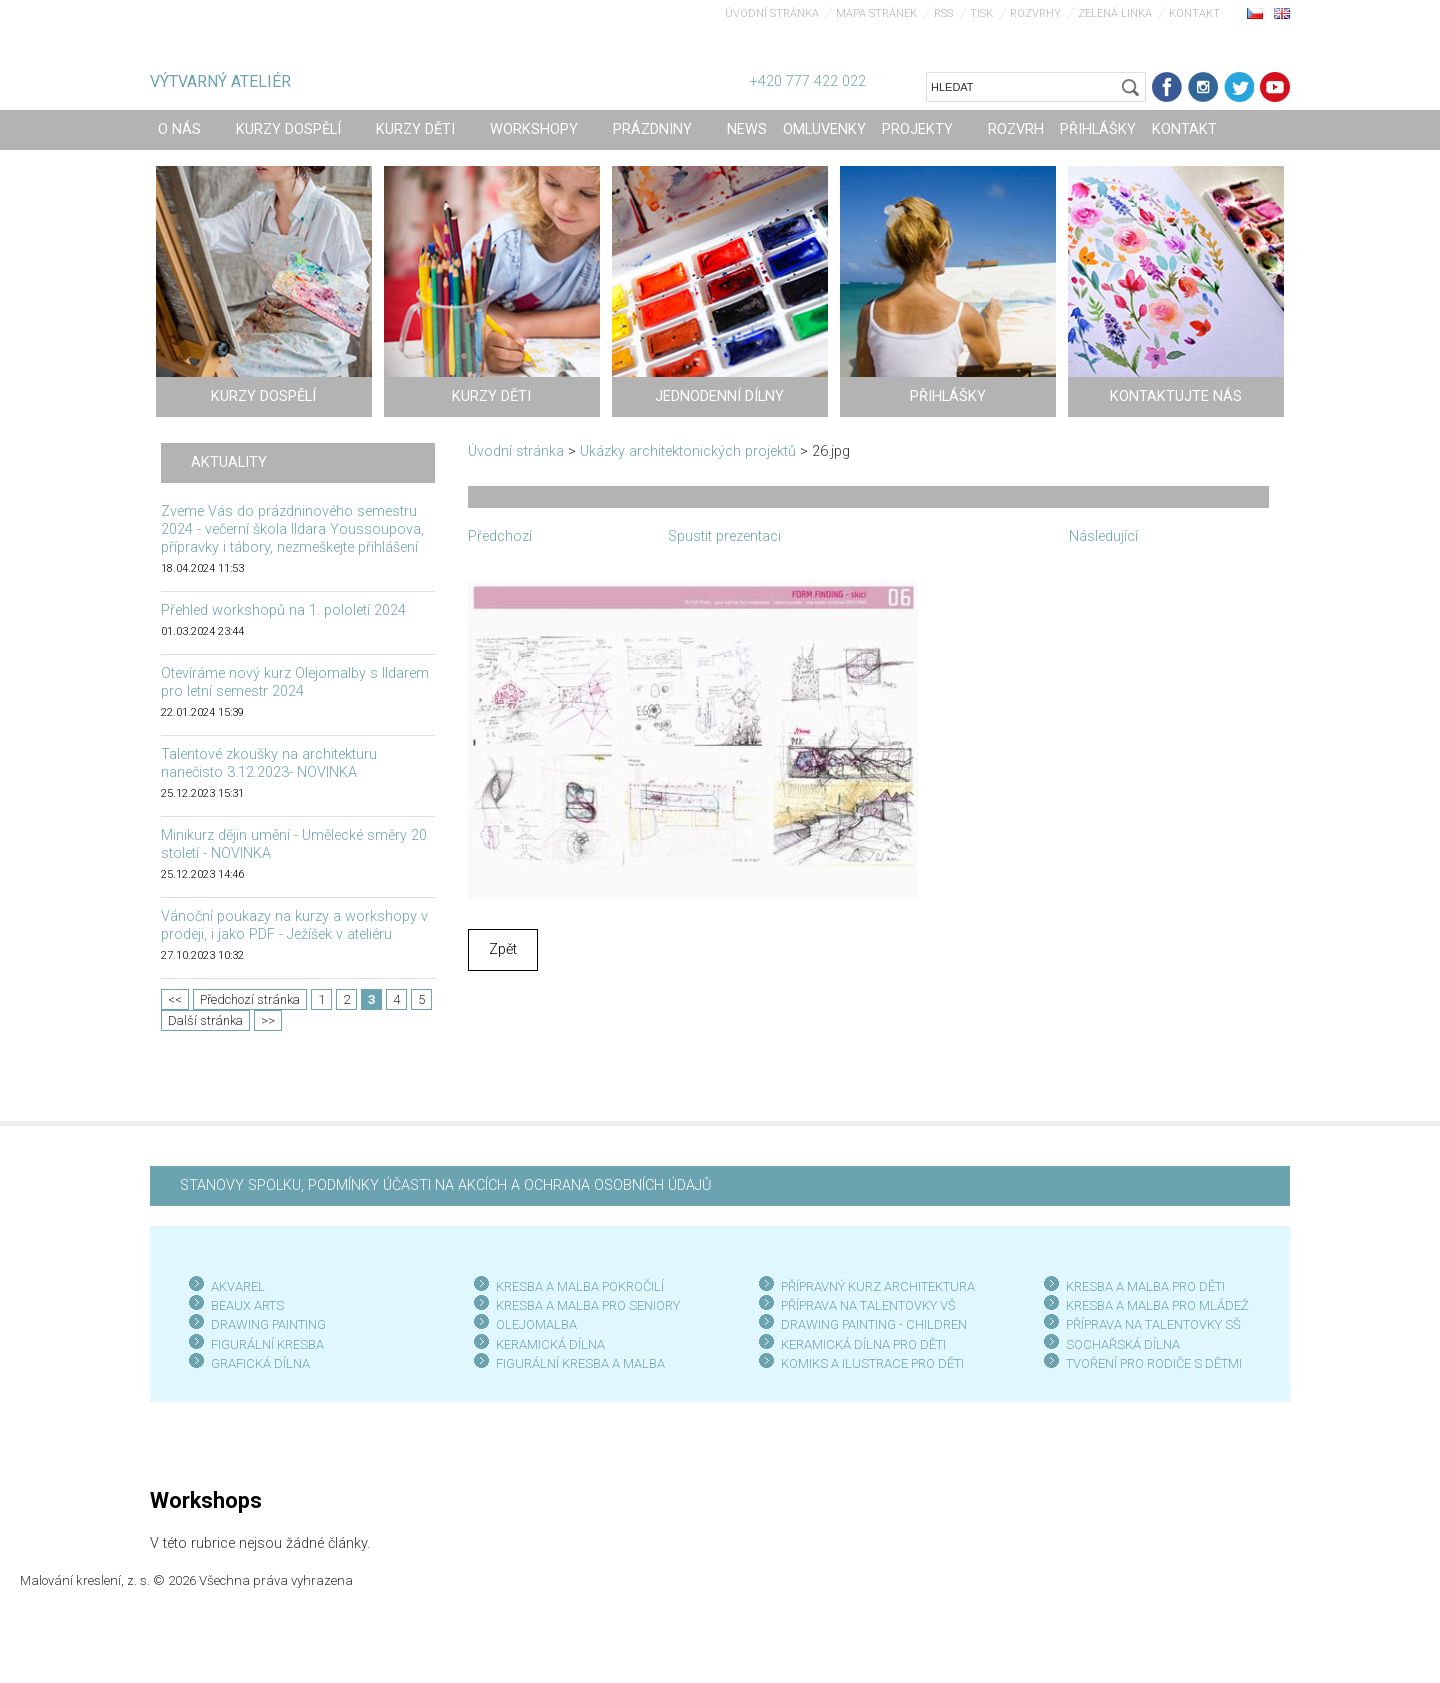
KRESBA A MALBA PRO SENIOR (584, 1305)
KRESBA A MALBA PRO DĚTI (1145, 1286)
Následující (1103, 536)
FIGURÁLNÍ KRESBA (267, 1344)
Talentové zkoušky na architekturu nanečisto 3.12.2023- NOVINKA (269, 763)
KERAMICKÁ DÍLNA (550, 1344)
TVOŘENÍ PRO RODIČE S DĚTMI (1154, 1363)
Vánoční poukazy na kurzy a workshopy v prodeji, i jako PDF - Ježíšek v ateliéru (294, 925)
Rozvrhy (1035, 13)
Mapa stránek (876, 13)
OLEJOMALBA (536, 1324)
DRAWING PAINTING (268, 1324)
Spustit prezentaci (724, 536)
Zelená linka (1115, 13)
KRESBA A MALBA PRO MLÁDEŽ (1157, 1305)
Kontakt (1194, 13)
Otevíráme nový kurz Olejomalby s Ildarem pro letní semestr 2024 (295, 682)
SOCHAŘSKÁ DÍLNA (1123, 1344)
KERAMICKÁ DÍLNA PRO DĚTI (863, 1344)
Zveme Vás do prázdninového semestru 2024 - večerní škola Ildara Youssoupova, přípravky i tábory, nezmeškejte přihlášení (292, 529)
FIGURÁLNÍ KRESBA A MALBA (580, 1363)
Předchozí (500, 536)
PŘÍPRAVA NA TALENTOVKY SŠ (1153, 1324)
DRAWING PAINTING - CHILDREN (874, 1324)
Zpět (503, 949)
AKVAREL (238, 1286)
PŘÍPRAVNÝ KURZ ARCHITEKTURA (878, 1286)
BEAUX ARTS (247, 1305)
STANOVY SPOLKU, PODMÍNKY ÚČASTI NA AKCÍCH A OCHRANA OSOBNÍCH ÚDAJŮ (445, 1185)
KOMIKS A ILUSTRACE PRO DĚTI (872, 1363)
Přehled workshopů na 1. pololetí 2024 (283, 610)
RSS (943, 13)
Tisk (981, 13)
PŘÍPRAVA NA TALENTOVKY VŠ (868, 1305)
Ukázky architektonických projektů (688, 451)
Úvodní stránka (772, 13)
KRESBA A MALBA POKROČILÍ (580, 1286)
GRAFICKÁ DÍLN (256, 1363)
